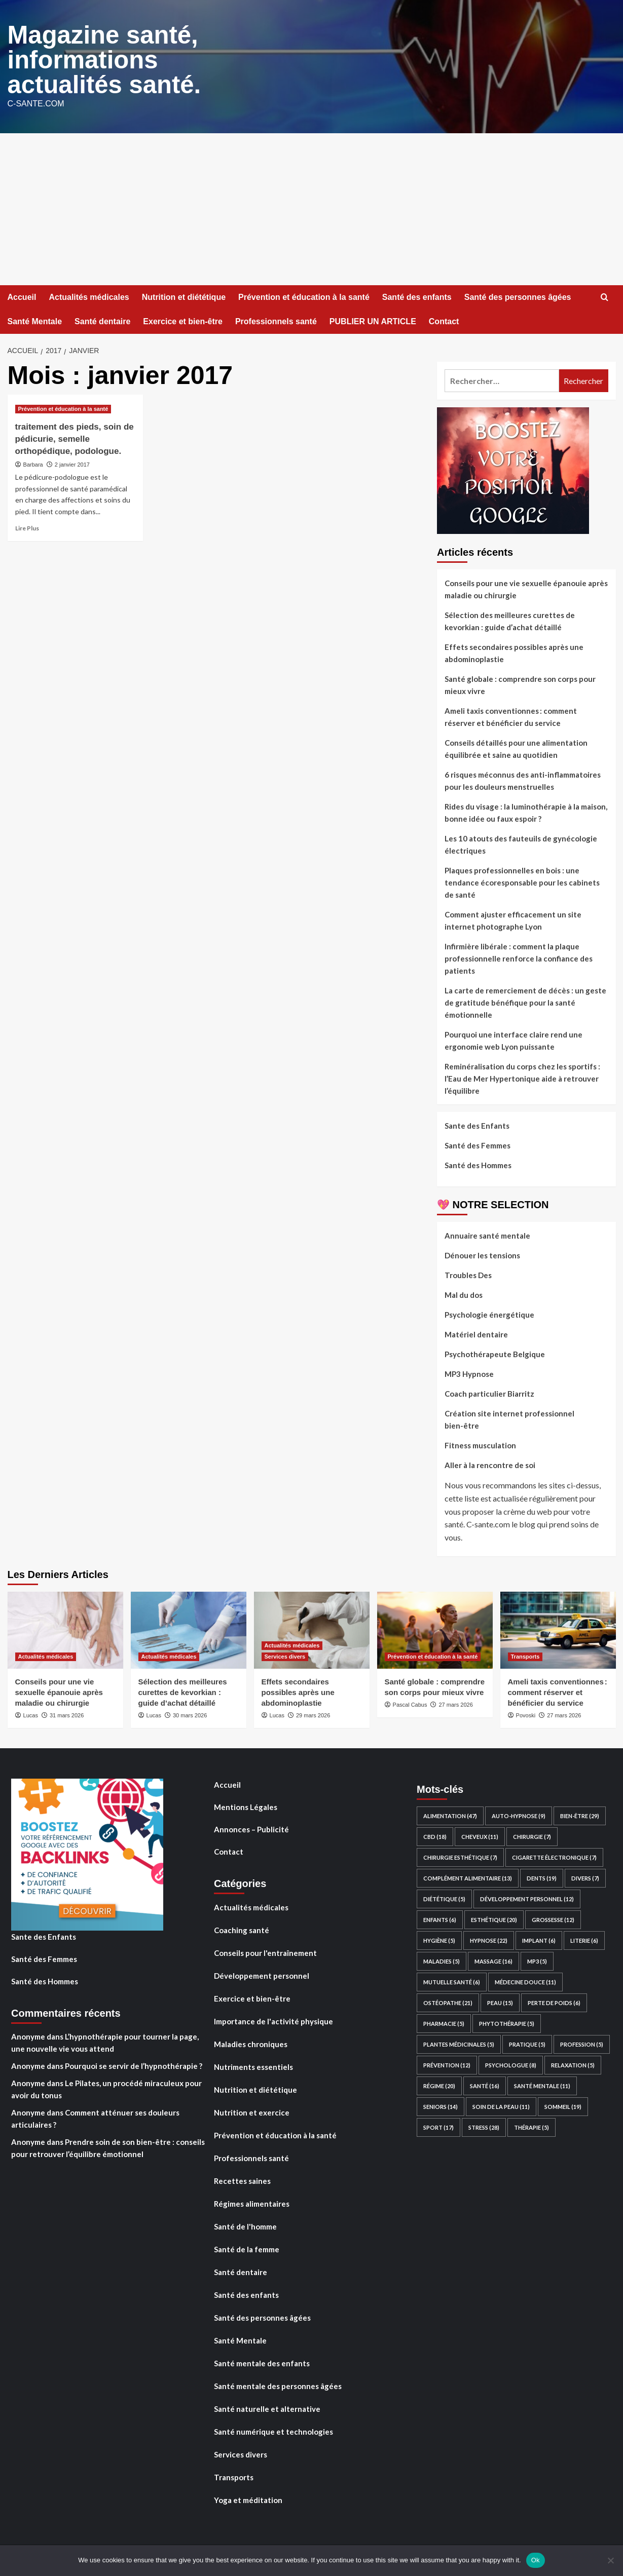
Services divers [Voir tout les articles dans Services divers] (285, 1655)
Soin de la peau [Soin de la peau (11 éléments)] (501, 2105)
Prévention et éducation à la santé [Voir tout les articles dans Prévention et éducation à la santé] (63, 407)
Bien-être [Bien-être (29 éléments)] (579, 1814)
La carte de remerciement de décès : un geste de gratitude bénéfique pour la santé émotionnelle (525, 1001)
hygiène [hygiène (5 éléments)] (439, 1939)
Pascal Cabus (410, 1703)
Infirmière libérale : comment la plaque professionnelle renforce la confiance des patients (519, 957)
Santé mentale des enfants (262, 2361)
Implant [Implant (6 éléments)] (539, 1939)
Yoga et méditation (248, 2498)
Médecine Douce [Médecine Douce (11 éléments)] (525, 1980)
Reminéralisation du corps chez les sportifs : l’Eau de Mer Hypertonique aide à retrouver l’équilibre (522, 1077)
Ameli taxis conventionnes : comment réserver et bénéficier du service (511, 715)
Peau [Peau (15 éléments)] (500, 2001)
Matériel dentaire (476, 1332)
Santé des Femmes (477, 1143)
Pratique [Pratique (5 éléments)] (527, 2043)
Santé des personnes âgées (517, 295)
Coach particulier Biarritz (489, 1392)
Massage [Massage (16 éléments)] (493, 1959)
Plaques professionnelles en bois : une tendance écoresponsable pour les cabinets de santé (522, 881)
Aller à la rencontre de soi (490, 1463)
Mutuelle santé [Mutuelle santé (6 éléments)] (451, 1980)
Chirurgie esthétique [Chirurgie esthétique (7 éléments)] (460, 1856)
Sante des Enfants (477, 1124)
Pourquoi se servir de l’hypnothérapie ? (133, 2064)
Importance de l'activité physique (273, 2019)
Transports (233, 2475)
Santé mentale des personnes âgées (278, 2384)
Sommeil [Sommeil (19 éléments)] (562, 2105)
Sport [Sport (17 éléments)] (438, 2126)
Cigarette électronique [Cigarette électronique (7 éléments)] (554, 1856)
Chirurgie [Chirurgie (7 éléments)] (532, 1835)
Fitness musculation (480, 1443)
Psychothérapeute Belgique (495, 1352)
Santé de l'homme (245, 2224)
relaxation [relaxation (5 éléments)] (573, 2063)
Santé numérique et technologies (273, 2430)
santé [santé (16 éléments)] (484, 2084)
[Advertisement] (312, 208)
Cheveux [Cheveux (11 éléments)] (479, 1835)
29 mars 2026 (313, 1714)
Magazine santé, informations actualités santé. (102, 59)
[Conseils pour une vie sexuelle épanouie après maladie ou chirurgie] (65, 1628)
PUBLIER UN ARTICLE (372, 320)
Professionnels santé (276, 320)
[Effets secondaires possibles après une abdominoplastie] (312, 1628)
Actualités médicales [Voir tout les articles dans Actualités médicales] (46, 1655)
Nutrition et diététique (184, 295)
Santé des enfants (417, 295)
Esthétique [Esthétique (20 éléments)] (494, 1918)
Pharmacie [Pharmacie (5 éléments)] (443, 2022)
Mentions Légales (245, 1805)
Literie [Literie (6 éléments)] (584, 1939)
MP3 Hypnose (469, 1372)
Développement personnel (261, 1974)
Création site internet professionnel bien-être (509, 1418)
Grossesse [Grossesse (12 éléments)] (553, 1918)
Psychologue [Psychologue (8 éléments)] (510, 2063)
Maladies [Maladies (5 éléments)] (441, 1959)
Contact (444, 320)
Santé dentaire (102, 320)
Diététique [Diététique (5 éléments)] (444, 1897)
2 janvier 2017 (72, 463)
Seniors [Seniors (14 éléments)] (440, 2105)
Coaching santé (241, 1928)
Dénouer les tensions (482, 1253)
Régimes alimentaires (251, 2202)
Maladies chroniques (250, 2042)
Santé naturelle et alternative (267, 2407)
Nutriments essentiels (253, 2065)
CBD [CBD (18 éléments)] (435, 1835)
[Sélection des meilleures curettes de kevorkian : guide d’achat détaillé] (188, 1628)
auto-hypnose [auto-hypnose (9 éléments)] (518, 1814)
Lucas (30, 1714)
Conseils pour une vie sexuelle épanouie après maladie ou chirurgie (526, 587)
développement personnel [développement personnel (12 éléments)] (527, 1897)
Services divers (240, 2452)
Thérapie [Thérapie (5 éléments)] (531, 2126)
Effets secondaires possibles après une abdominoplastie (514, 651)
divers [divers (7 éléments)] (585, 1876)
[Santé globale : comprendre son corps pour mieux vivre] (435, 1628)
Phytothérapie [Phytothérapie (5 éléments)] (506, 2022)
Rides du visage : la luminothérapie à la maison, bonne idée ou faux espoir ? (526, 811)
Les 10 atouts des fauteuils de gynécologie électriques (521, 843)
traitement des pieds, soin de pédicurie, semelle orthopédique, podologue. (74, 437)
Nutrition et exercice (251, 2111)
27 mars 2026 (456, 1703)
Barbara (33, 463)
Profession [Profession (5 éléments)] (581, 2043)
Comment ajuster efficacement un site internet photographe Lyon (513, 919)
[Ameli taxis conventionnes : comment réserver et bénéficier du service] (558, 1628)
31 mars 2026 (67, 1714)
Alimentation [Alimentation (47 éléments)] (450, 1814)
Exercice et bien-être (183, 320)
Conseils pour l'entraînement (265, 1951)
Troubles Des (468, 1273)
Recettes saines (242, 2179)
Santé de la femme (246, 2247)
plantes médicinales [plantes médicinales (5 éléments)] (458, 2043)
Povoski (526, 1714)
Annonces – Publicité (251, 1827)
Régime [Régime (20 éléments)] (439, 2084)
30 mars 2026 (190, 1714)
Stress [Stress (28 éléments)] (483, 2126)
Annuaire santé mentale (487, 1234)
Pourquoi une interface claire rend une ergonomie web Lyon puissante (513, 1039)
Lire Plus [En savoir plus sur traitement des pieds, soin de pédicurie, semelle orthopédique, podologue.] (27, 526)
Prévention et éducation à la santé (304, 295)
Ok (535, 2560)
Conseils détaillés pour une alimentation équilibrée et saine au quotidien (516, 747)
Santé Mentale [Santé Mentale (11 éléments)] (542, 2084)
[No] (610, 2560)
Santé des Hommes (478, 1163)
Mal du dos (464, 1293)
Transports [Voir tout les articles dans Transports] (525, 1655)
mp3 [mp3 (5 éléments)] (537, 1959)
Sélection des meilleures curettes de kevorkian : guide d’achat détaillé (510, 619)
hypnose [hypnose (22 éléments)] (488, 1939)
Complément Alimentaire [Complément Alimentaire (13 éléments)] (467, 1876)
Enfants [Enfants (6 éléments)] (439, 1918)
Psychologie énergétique (489, 1313)
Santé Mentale (35, 320)
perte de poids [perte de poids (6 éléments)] (554, 2001)
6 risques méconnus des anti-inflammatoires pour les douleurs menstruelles (523, 779)
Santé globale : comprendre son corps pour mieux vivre (520, 683)
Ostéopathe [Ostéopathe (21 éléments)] (447, 2001)
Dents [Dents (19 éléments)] (542, 1876)
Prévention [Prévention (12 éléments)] (446, 2063)
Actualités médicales (89, 295)
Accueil (22, 295)
